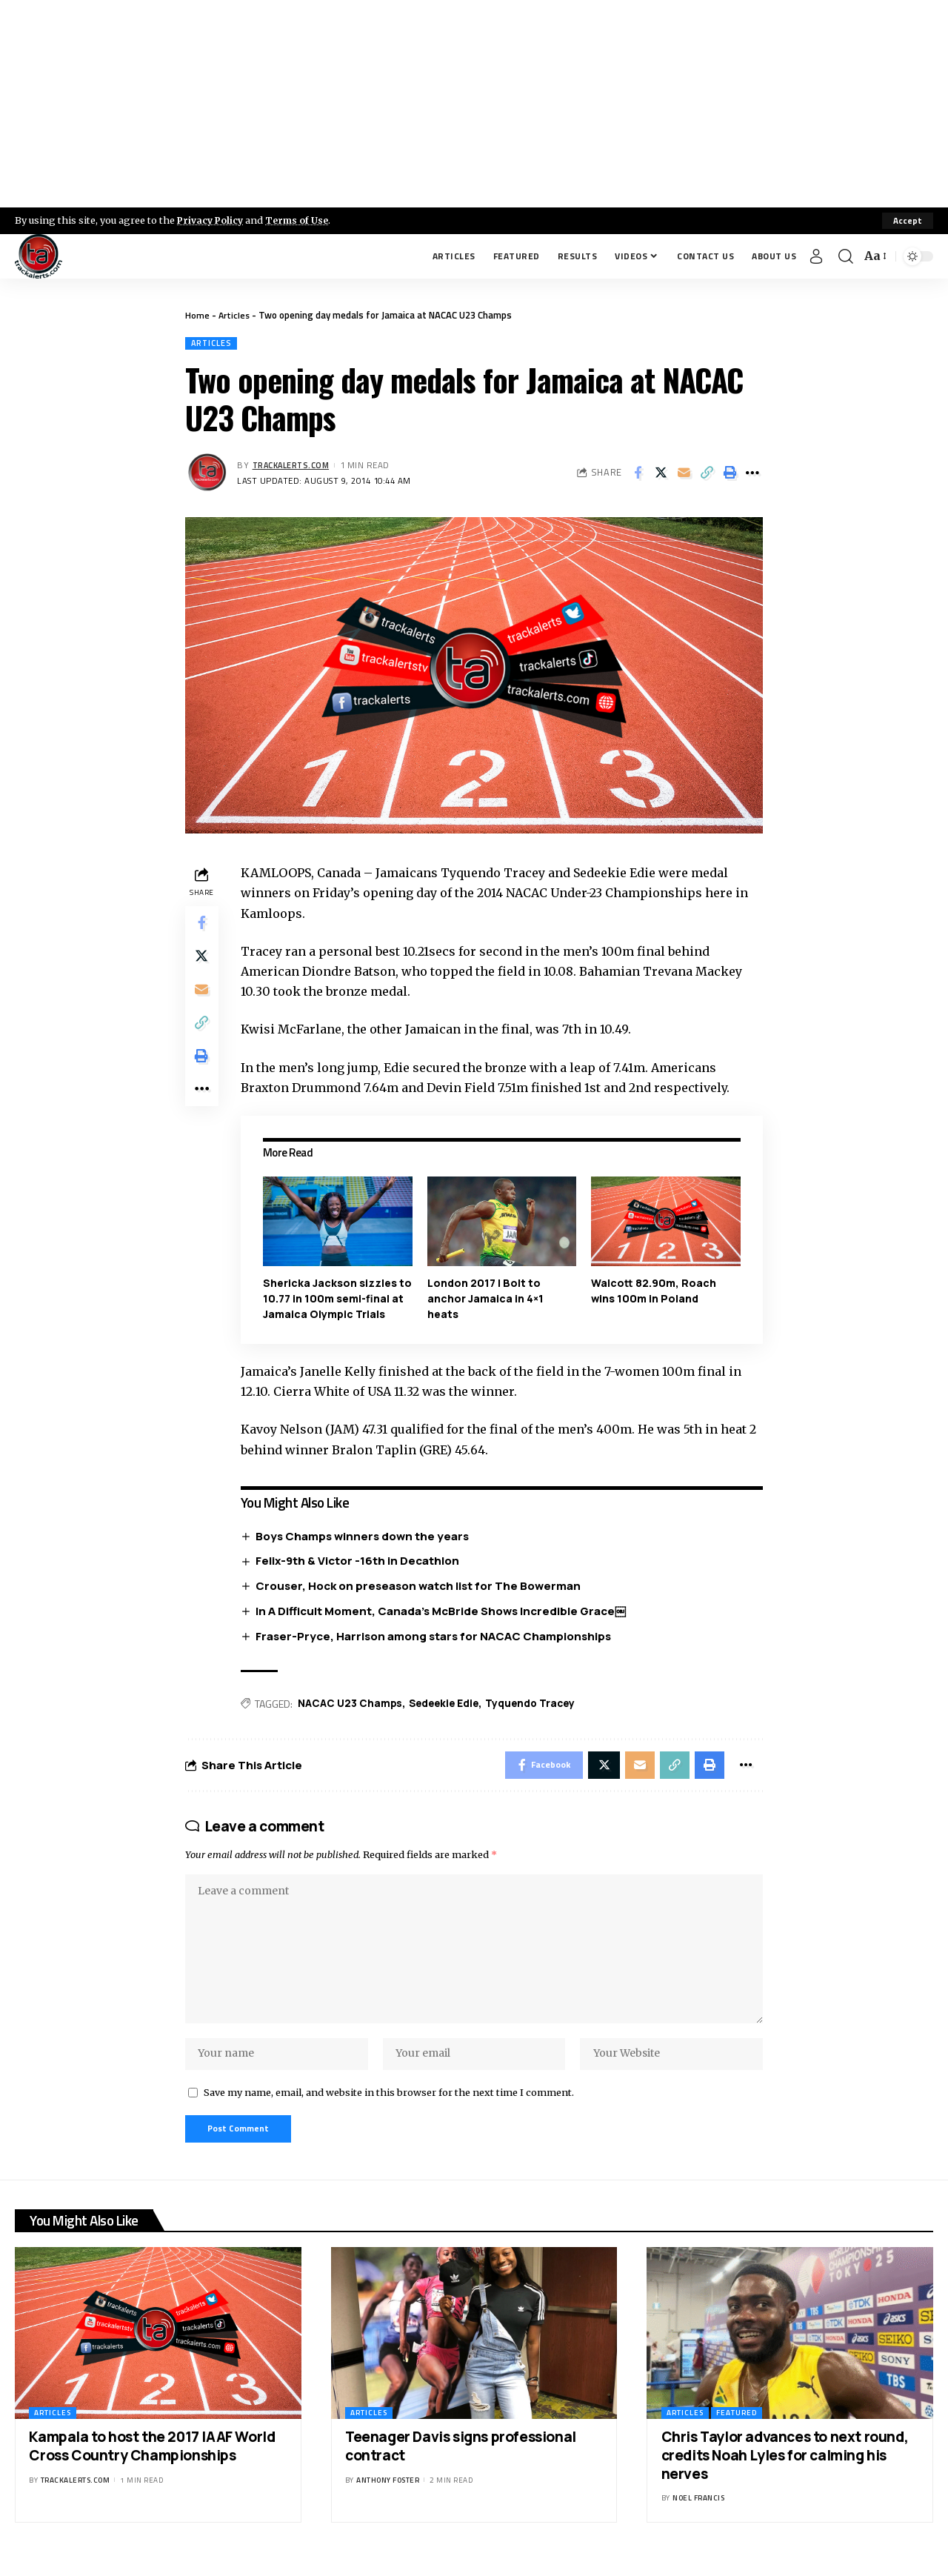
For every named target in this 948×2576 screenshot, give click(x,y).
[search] (845, 256)
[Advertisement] (474, 103)
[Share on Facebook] (637, 474)
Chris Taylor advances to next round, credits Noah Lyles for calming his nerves (785, 2471)
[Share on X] (660, 474)
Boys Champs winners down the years (365, 1537)
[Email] (683, 474)
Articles (235, 314)
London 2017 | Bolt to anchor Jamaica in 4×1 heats (487, 1299)
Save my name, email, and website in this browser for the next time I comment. (389, 2105)
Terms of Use (301, 220)
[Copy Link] (706, 474)
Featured (736, 2428)
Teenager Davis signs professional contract (460, 2462)
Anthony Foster (387, 2496)
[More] (752, 474)
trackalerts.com (293, 465)
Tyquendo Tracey (539, 1705)
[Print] (729, 474)
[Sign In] (816, 256)
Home (197, 314)
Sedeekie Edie (449, 1705)
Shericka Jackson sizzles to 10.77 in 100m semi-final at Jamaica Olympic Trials (336, 1299)
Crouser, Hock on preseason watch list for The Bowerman (421, 1586)
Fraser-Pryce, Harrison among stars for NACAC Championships (436, 1637)
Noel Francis (698, 2514)
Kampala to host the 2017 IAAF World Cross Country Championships (152, 2462)
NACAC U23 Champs (352, 1705)
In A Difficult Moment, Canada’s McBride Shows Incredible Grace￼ (443, 1612)
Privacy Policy (212, 220)
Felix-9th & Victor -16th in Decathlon (360, 1561)
